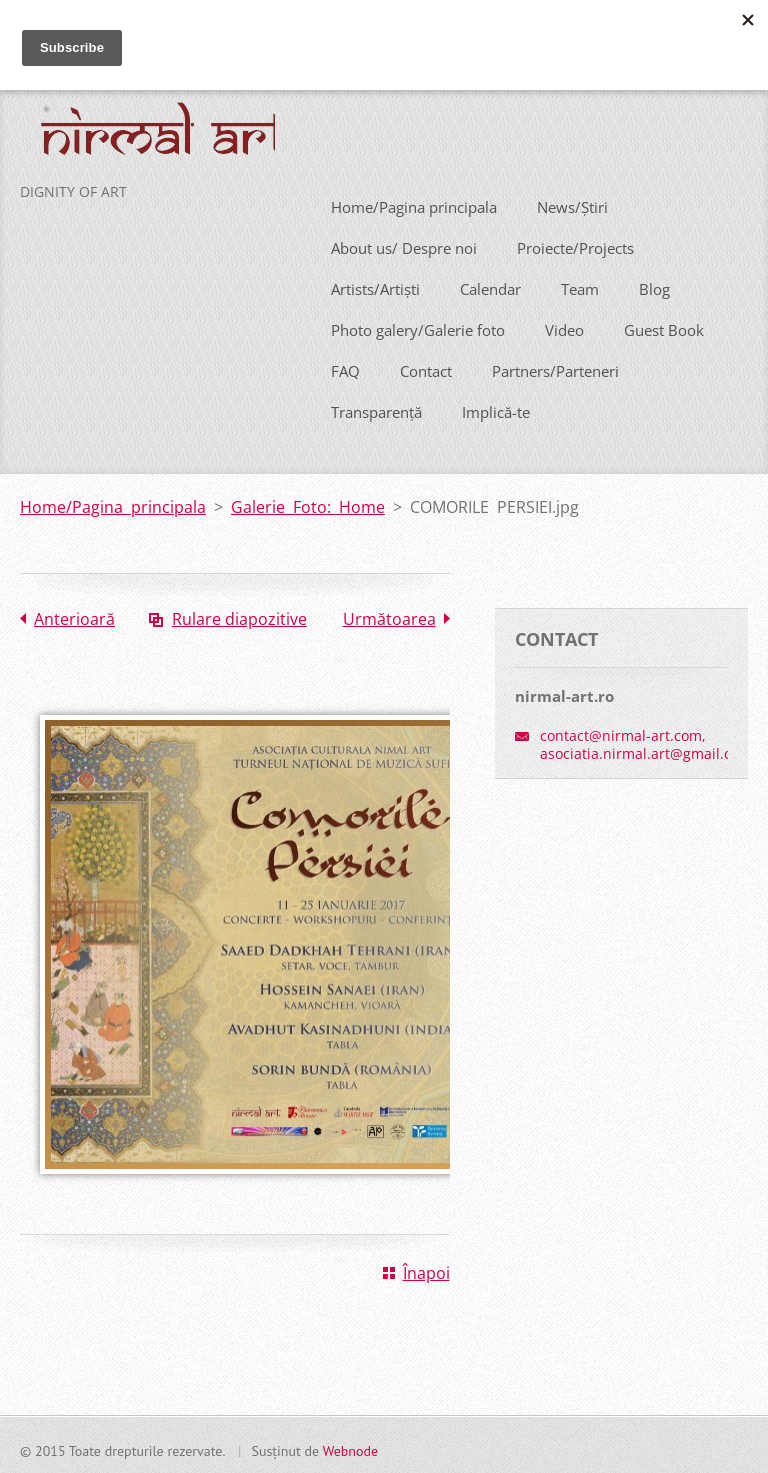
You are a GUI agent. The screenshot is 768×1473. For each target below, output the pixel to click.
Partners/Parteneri (555, 367)
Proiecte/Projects (575, 244)
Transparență (376, 408)
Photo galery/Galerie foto (418, 326)
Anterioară (74, 615)
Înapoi (426, 1270)
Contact (426, 367)
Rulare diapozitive (239, 615)
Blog (654, 285)
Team (580, 285)
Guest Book (664, 326)
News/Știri (572, 203)
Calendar (490, 285)
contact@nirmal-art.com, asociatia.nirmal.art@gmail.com (646, 741)
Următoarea (389, 615)
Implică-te (496, 408)
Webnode (350, 1448)
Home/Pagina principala (414, 203)
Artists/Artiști (375, 285)
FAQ (345, 367)
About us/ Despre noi (404, 244)
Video (564, 326)
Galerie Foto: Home (308, 503)
